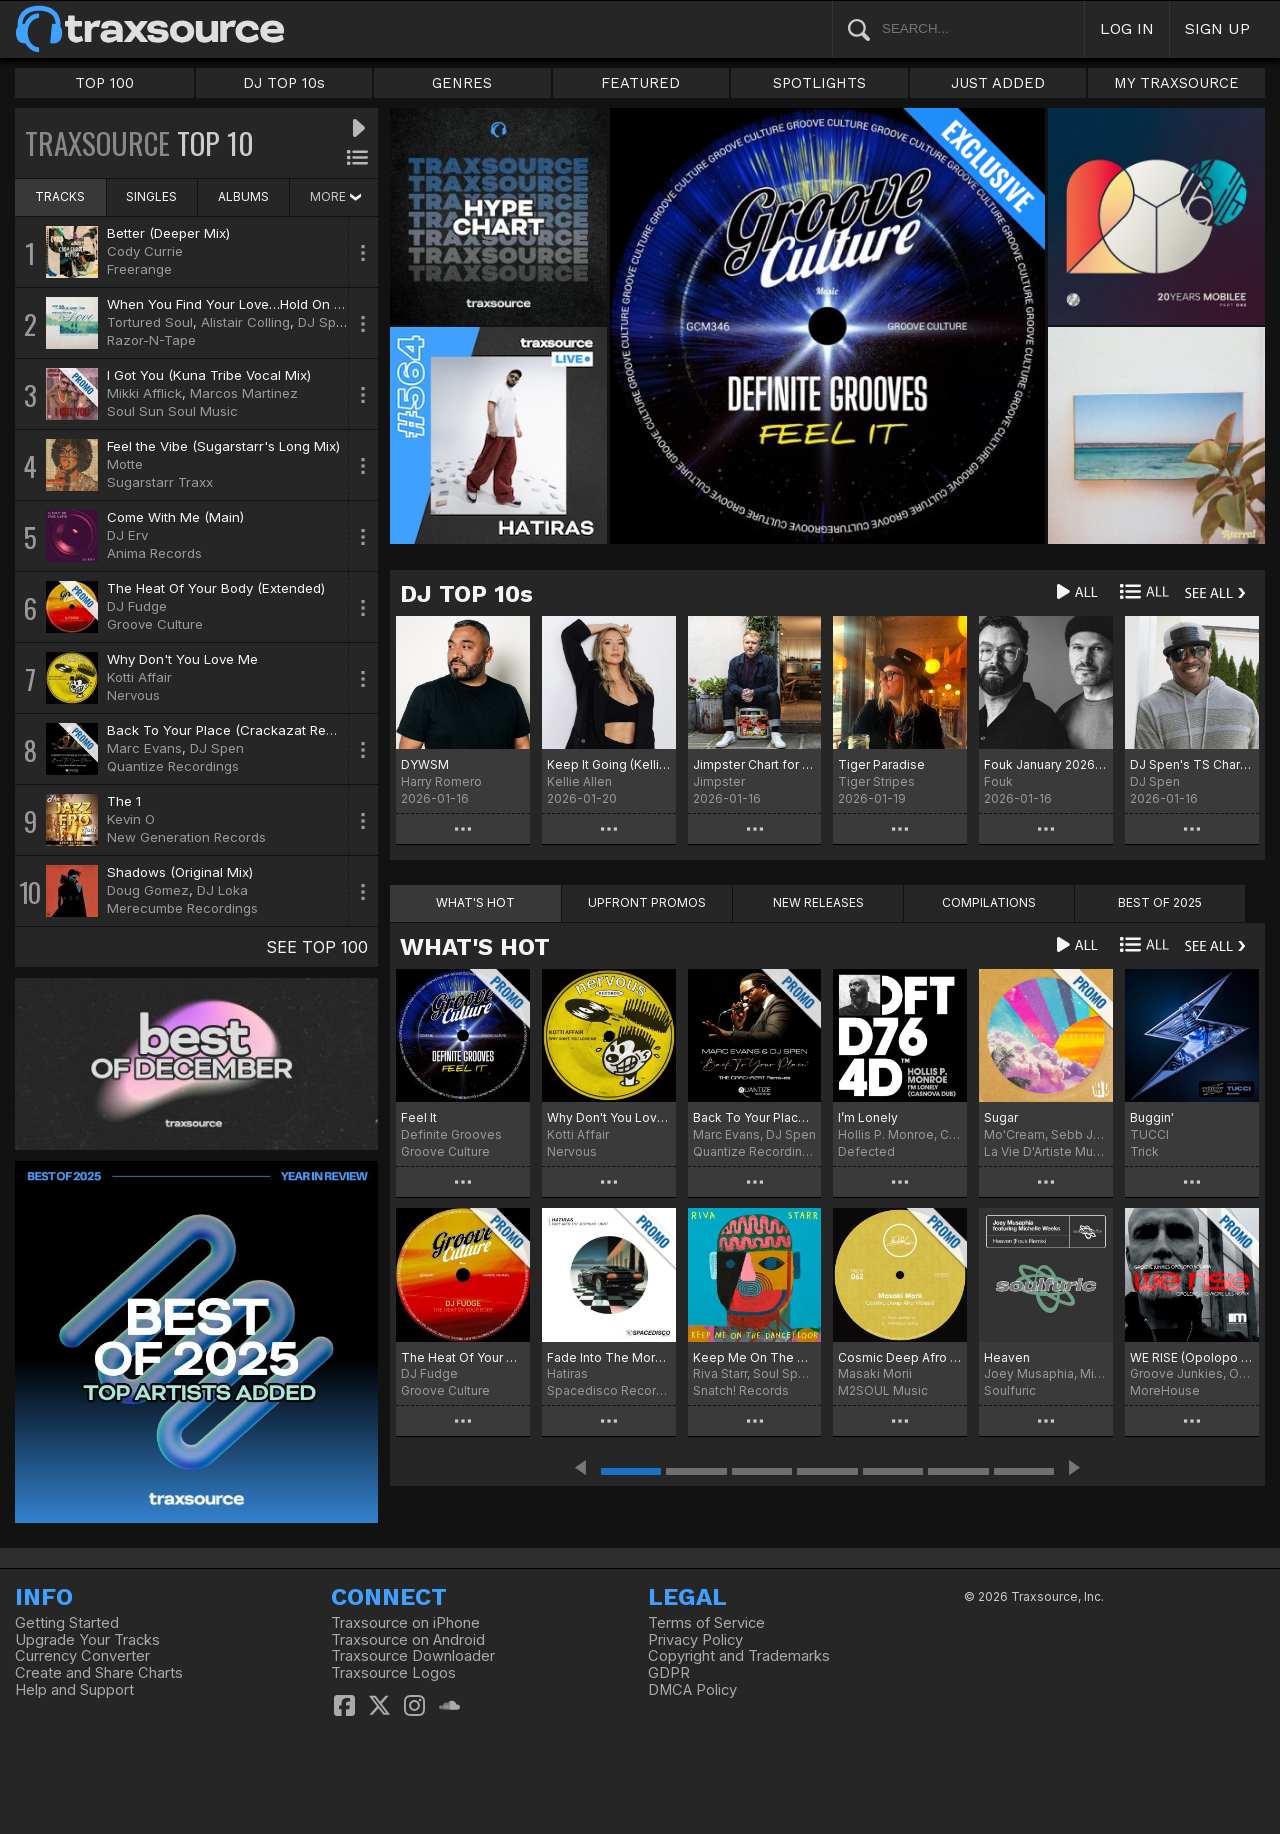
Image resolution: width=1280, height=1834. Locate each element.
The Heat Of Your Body (463, 1357)
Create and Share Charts (99, 1673)
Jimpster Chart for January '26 (755, 764)
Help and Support (74, 1690)
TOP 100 (104, 83)
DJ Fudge (137, 606)
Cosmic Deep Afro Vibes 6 (900, 1357)
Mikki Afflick (144, 393)
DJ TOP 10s (284, 83)
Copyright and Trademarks (739, 1656)
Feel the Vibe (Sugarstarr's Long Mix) (223, 446)
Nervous (133, 695)
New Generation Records (186, 837)
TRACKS (60, 196)
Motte (125, 464)
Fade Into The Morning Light (609, 1357)
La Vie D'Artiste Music (1046, 1151)
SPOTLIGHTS (819, 83)
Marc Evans (144, 748)
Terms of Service (706, 1623)
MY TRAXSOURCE (1176, 83)
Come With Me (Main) (175, 517)
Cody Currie (145, 251)
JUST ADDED (998, 83)
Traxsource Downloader (413, 1656)
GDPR (669, 1673)
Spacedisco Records (609, 1390)
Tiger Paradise (881, 764)
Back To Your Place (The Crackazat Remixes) (755, 1117)
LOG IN (1127, 28)
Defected (866, 1151)
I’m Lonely (868, 1117)
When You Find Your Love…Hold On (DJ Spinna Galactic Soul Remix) (322, 304)
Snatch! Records (741, 1390)
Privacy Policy (695, 1640)
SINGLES (151, 196)
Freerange (139, 269)
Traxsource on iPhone (405, 1623)
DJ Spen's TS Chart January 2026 (1192, 764)
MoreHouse (1165, 1390)
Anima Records (154, 553)
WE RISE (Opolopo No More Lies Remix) (1192, 1357)
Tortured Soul (150, 322)
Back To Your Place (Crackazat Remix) (229, 730)
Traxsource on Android (408, 1640)
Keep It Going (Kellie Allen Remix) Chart (609, 764)
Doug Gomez (148, 890)
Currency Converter (82, 1656)
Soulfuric (1010, 1390)
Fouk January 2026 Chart (1046, 764)
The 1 (124, 801)
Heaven (1007, 1357)
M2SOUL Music (883, 1390)
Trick (1144, 1151)
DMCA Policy (692, 1690)
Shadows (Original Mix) (180, 872)
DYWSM (425, 764)
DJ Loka (222, 890)
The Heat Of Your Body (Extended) (216, 588)
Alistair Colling (245, 322)
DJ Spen (217, 748)
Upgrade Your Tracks (87, 1640)
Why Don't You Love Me (182, 659)
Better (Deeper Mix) (168, 233)
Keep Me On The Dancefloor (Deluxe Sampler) (755, 1357)
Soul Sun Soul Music (172, 411)
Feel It (419, 1117)
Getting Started (67, 1623)
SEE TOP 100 (317, 947)
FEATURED (640, 83)
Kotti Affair (139, 677)
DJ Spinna (330, 322)
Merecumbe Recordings (182, 908)
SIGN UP (1217, 28)
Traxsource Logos (393, 1673)
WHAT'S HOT (475, 947)
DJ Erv (127, 535)
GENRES (462, 83)
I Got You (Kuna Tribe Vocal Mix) (209, 375)
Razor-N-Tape (151, 340)
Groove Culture (155, 624)
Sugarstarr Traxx (160, 482)
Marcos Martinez (244, 393)
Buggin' (1152, 1117)
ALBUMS (243, 196)
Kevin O (131, 819)
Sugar (1001, 1117)
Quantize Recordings (173, 766)
